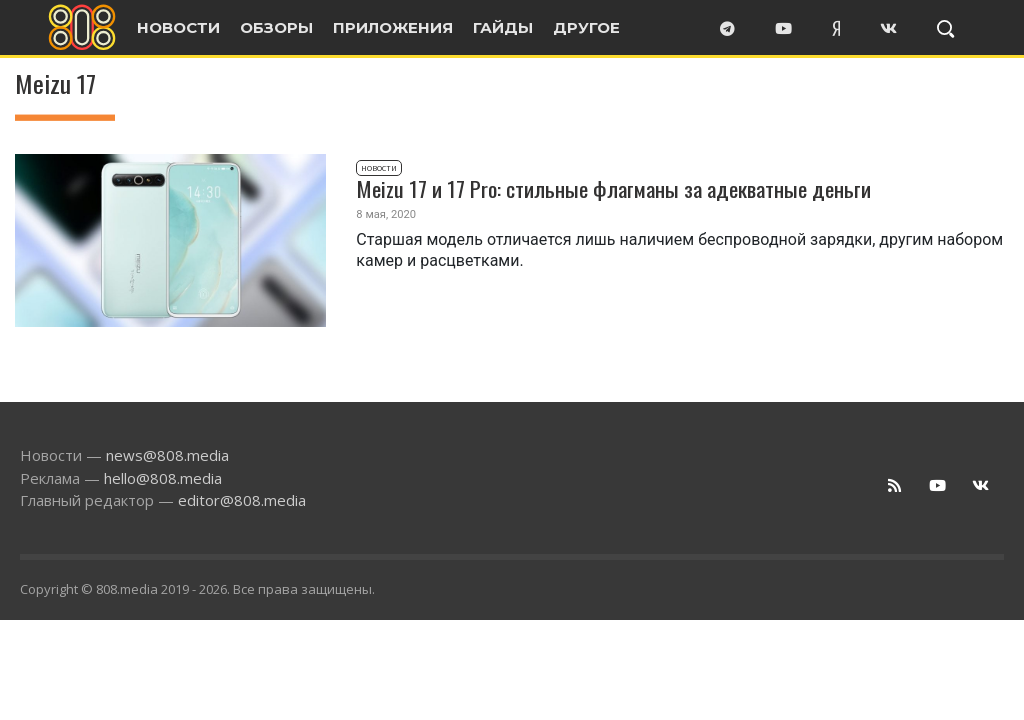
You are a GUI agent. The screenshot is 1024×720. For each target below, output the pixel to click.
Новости (379, 168)
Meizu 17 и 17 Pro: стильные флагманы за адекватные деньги (613, 188)
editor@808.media (242, 500)
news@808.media (167, 455)
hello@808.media (163, 478)
